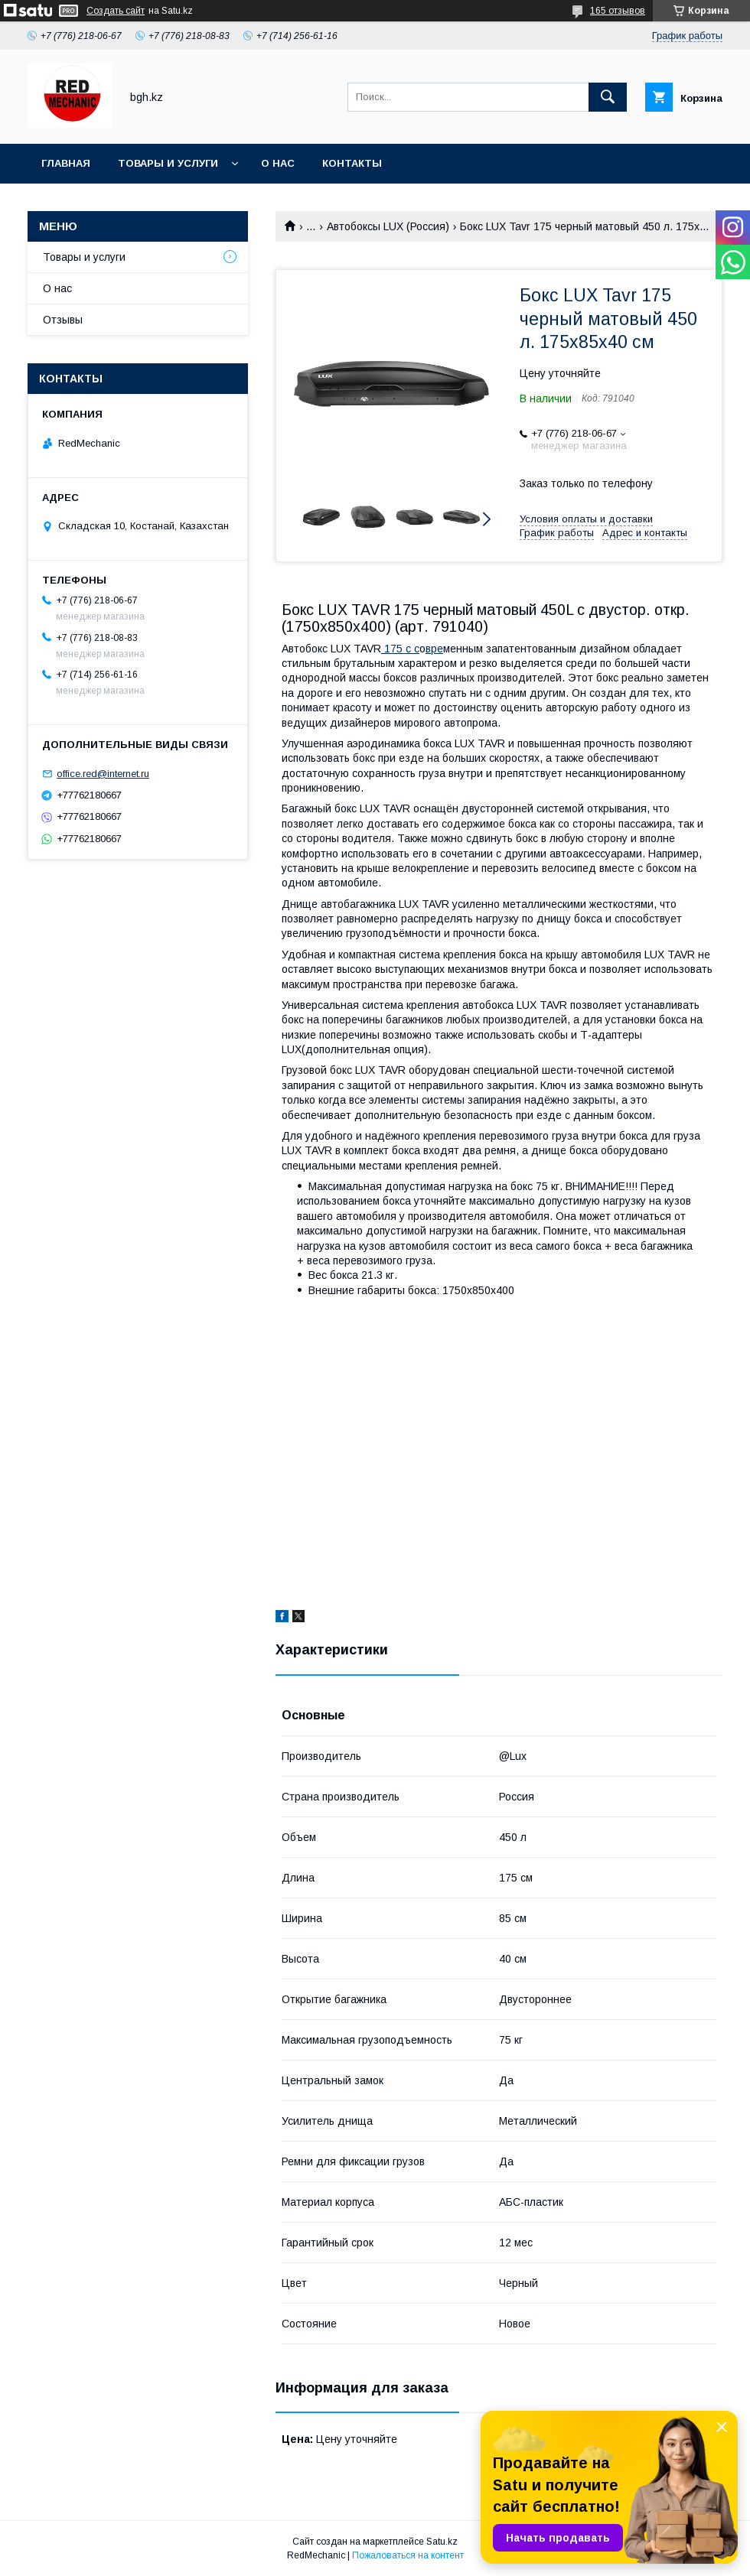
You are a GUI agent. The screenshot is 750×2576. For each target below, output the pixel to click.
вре (434, 648)
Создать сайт (115, 10)
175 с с (400, 648)
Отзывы (63, 320)
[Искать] (608, 97)
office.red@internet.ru (103, 773)
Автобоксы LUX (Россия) (388, 226)
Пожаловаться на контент (408, 2555)
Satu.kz (442, 2541)
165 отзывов (617, 10)
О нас (278, 163)
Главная (65, 163)
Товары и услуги (168, 163)
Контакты (352, 163)
